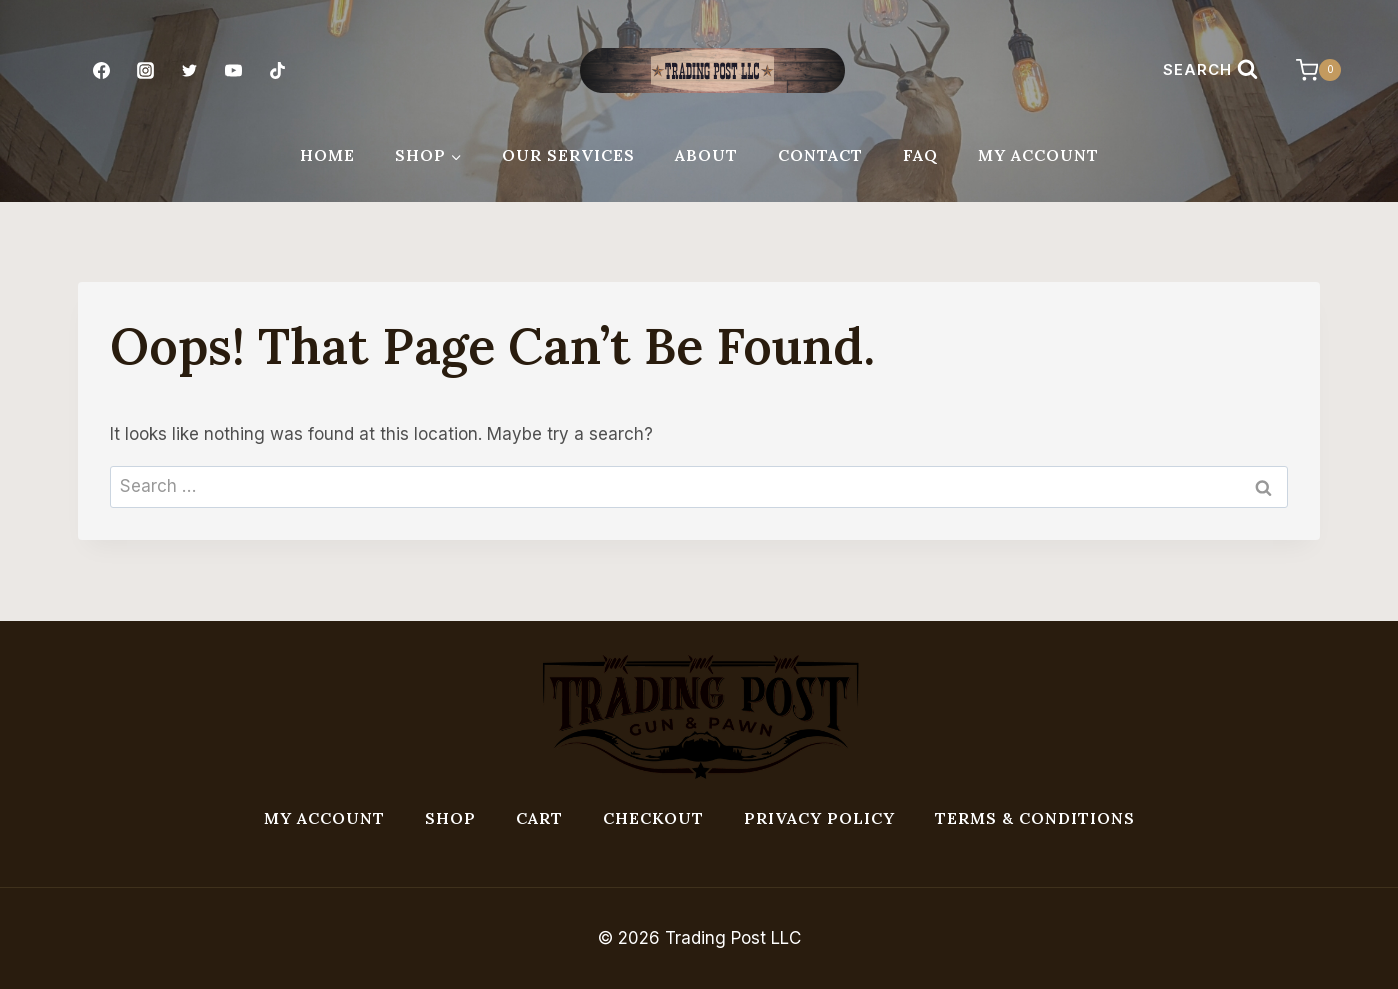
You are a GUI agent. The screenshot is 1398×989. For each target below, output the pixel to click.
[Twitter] (189, 70)
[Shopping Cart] (1308, 70)
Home (327, 155)
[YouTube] (234, 70)
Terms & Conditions (1035, 818)
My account (324, 818)
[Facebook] (101, 70)
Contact (820, 155)
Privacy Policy (819, 818)
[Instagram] (145, 70)
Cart (539, 818)
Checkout (653, 818)
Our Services (568, 155)
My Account (1038, 155)
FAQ (920, 155)
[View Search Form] (1211, 70)
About (706, 155)
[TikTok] (278, 70)
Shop (450, 818)
